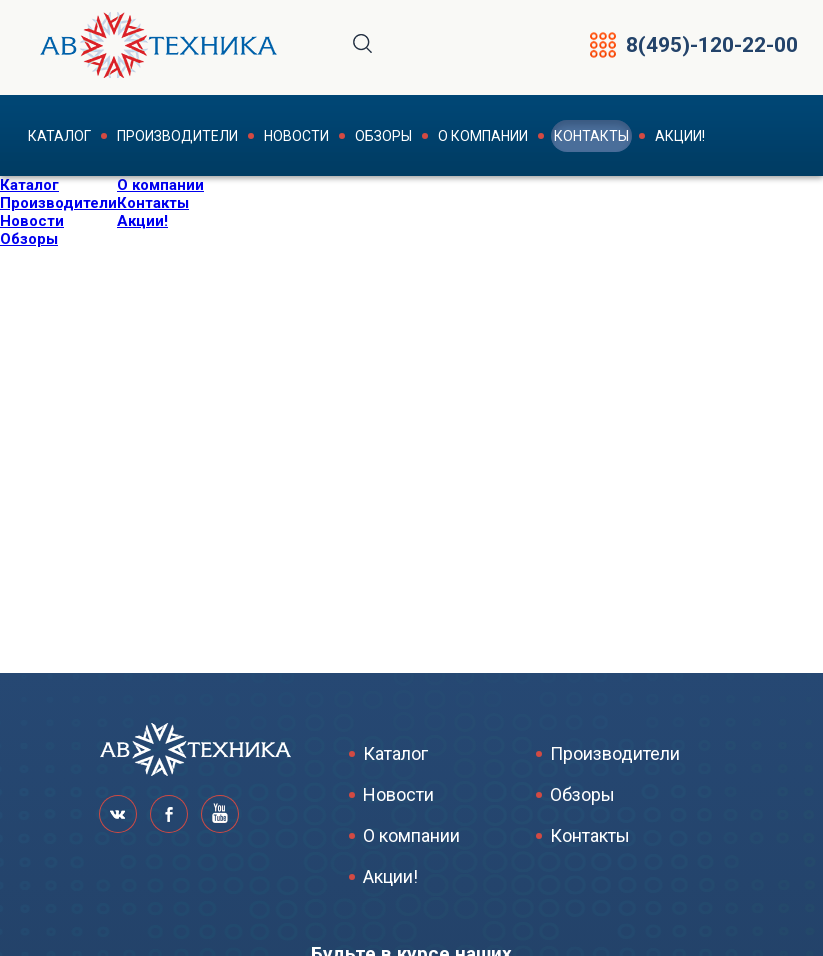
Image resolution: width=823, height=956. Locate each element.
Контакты (591, 136)
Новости (296, 136)
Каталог (59, 136)
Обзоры (383, 136)
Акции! (680, 136)
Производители (177, 136)
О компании (483, 136)
